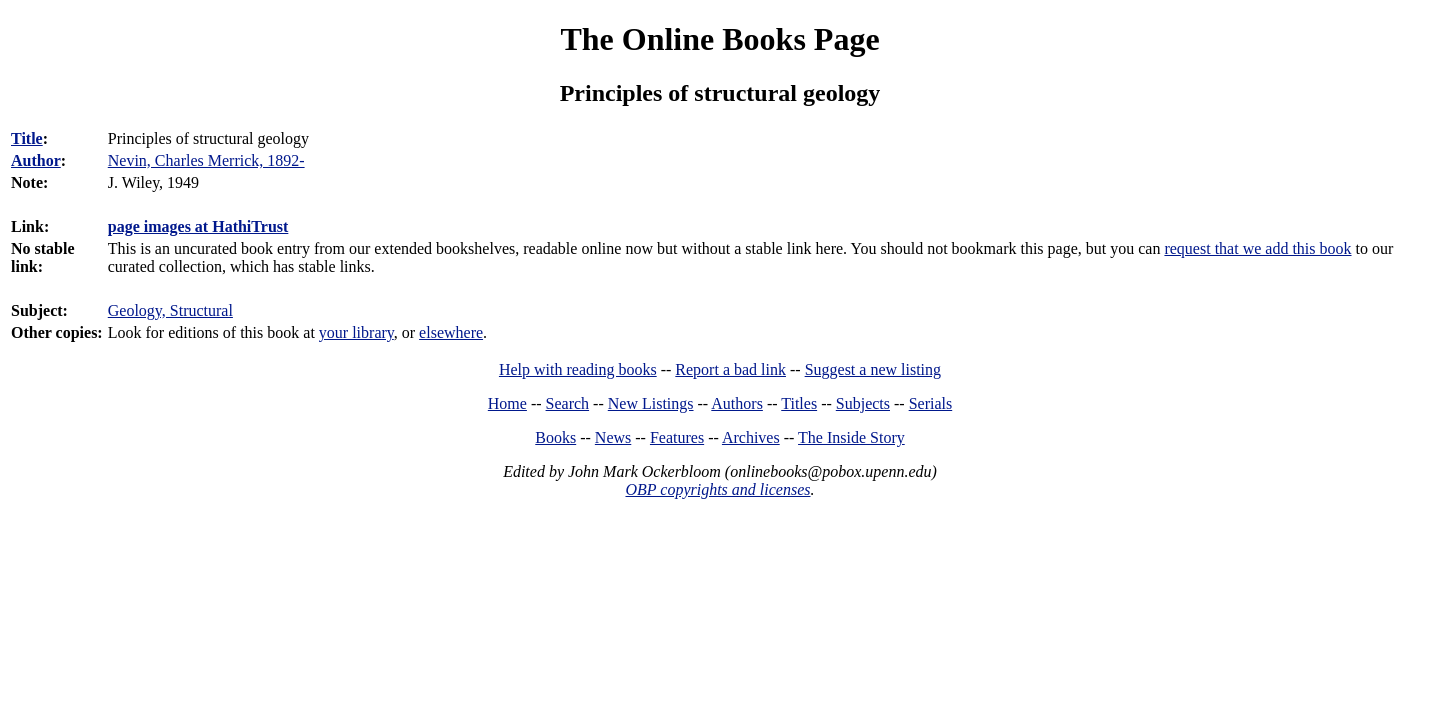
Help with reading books (578, 369)
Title (27, 138)
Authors (737, 403)
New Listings (651, 403)
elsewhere (451, 332)
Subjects (863, 403)
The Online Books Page (719, 39)
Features (677, 437)
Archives (751, 437)
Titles (799, 403)
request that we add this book (1257, 248)
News (613, 437)
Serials (931, 403)
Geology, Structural (170, 310)
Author (36, 160)
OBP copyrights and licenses (717, 489)
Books (555, 437)
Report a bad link (730, 369)
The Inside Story (851, 437)
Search (568, 403)
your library (356, 332)
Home (507, 403)
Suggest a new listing (873, 369)
